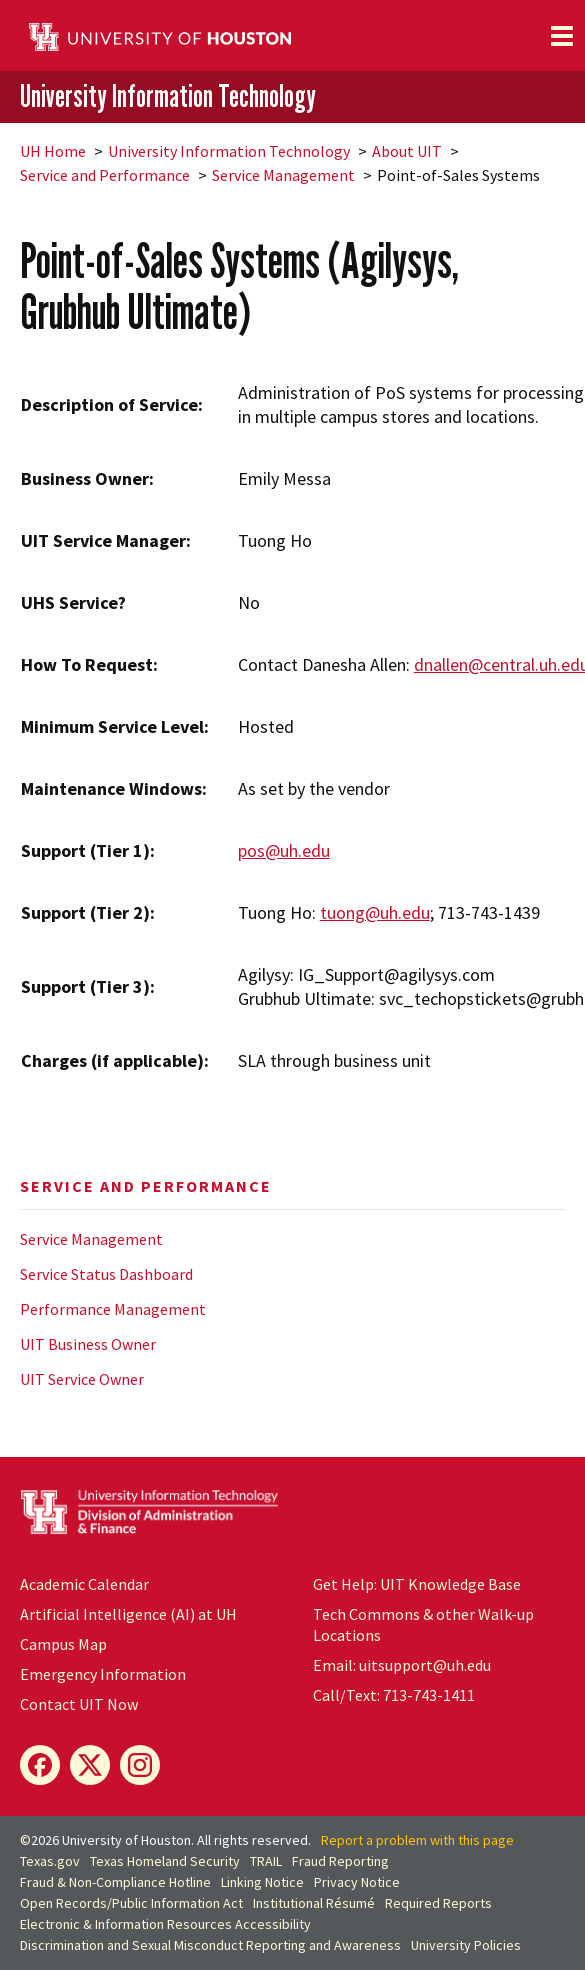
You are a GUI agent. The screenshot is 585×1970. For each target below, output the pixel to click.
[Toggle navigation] (562, 36)
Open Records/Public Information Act (131, 1903)
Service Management (283, 175)
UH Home (53, 151)
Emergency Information (103, 1674)
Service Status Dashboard (106, 1274)
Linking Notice (262, 1882)
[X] (90, 1765)
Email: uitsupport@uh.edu (402, 1665)
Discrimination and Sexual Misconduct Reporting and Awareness (210, 1945)
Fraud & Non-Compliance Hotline (115, 1882)
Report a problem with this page (417, 1840)
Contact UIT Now (79, 1704)
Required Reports (438, 1903)
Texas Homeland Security (165, 1861)
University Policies (466, 1945)
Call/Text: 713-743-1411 (394, 1695)
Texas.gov (50, 1861)
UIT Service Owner (82, 1379)
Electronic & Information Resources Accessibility (165, 1924)
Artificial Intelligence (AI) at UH (128, 1614)
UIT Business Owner (88, 1344)
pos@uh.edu (284, 850)
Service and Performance (105, 175)
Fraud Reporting (340, 1861)
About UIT (407, 151)
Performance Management (113, 1309)
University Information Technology (168, 96)
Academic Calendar (84, 1584)
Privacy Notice (357, 1882)
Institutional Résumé (314, 1903)
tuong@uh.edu (375, 912)
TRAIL (266, 1861)
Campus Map (63, 1644)
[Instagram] (140, 1765)
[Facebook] (40, 1765)
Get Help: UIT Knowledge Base (417, 1584)
